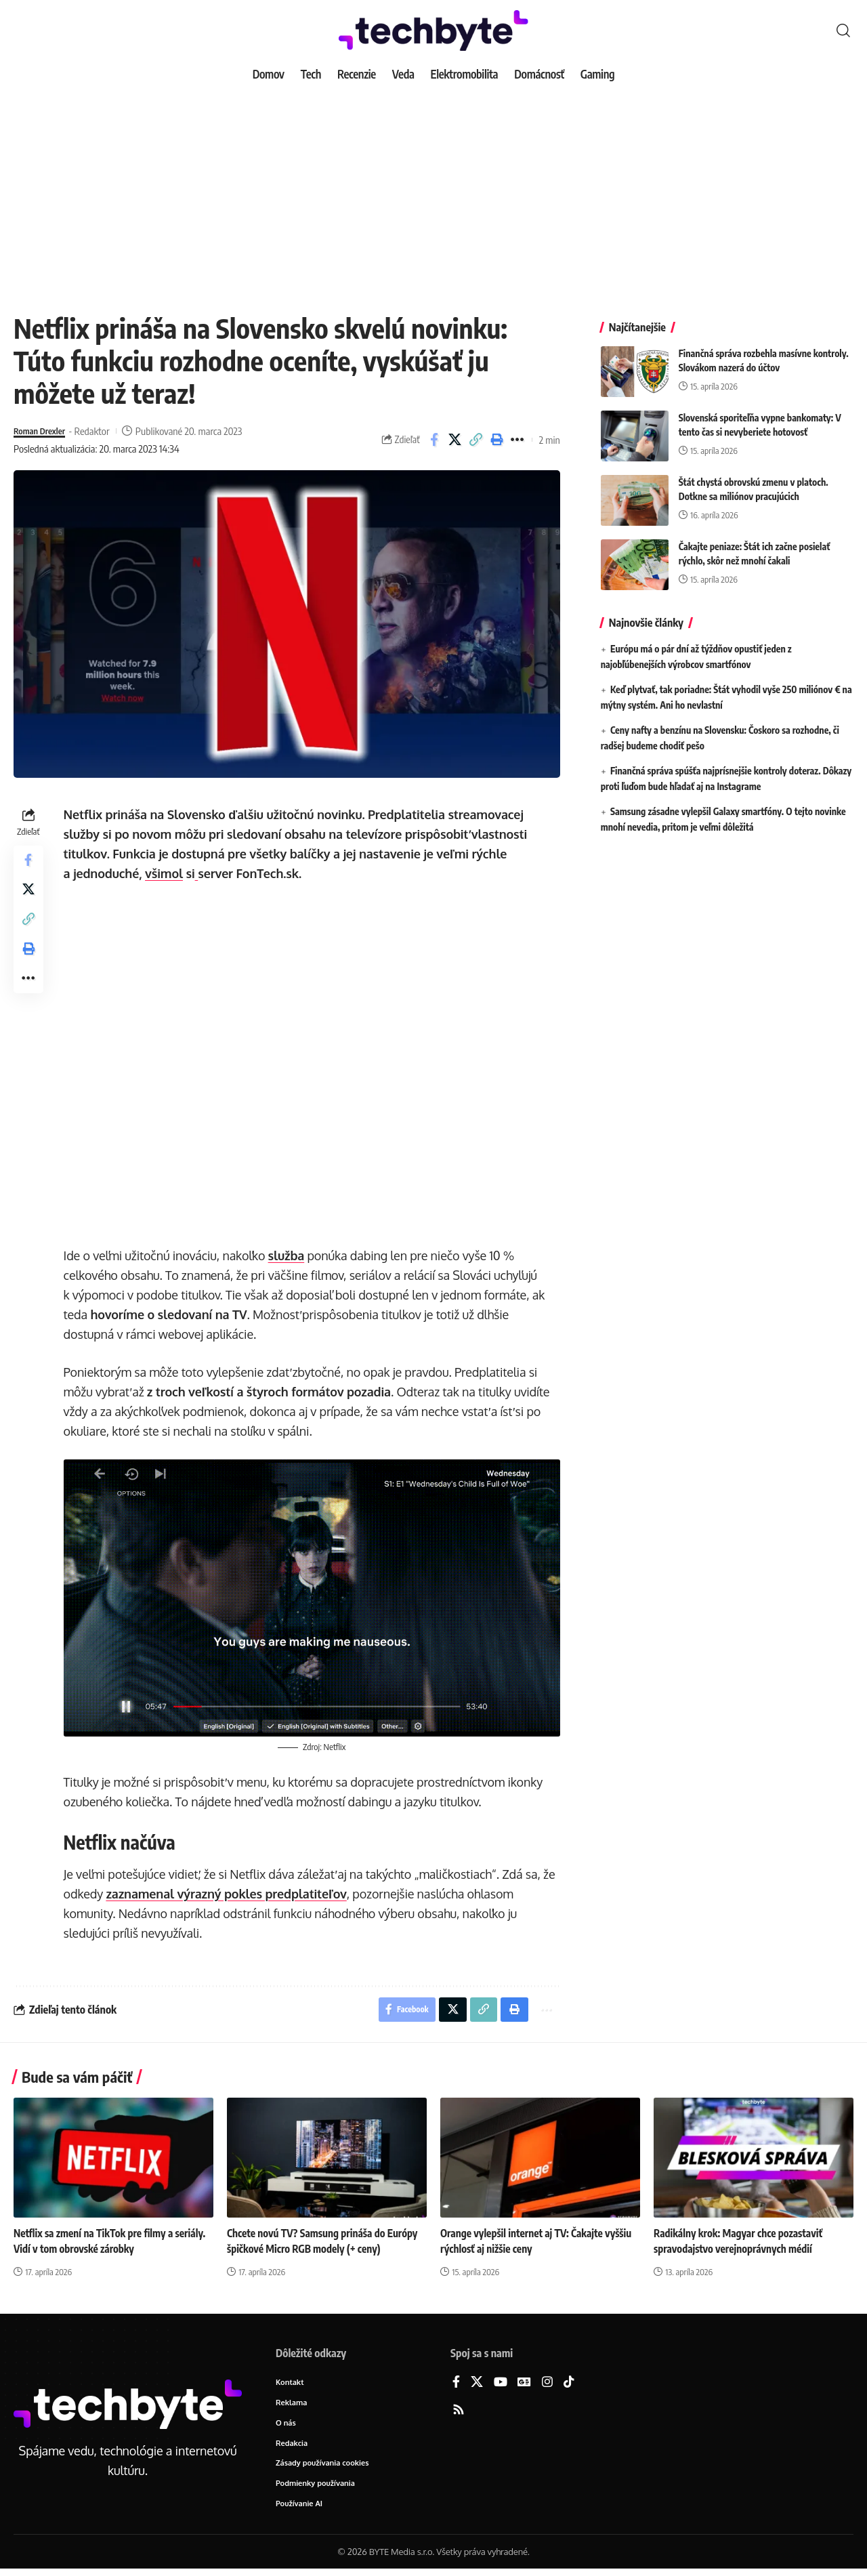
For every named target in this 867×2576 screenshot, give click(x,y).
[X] (477, 2383)
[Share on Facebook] (434, 440)
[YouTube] (500, 2383)
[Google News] (524, 2383)
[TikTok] (569, 2383)
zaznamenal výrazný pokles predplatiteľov (229, 1892)
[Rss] (458, 2411)
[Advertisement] (433, 190)
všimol (167, 873)
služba (289, 1255)
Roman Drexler (44, 431)
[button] (843, 30)
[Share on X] (455, 440)
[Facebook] (456, 2383)
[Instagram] (547, 2383)
